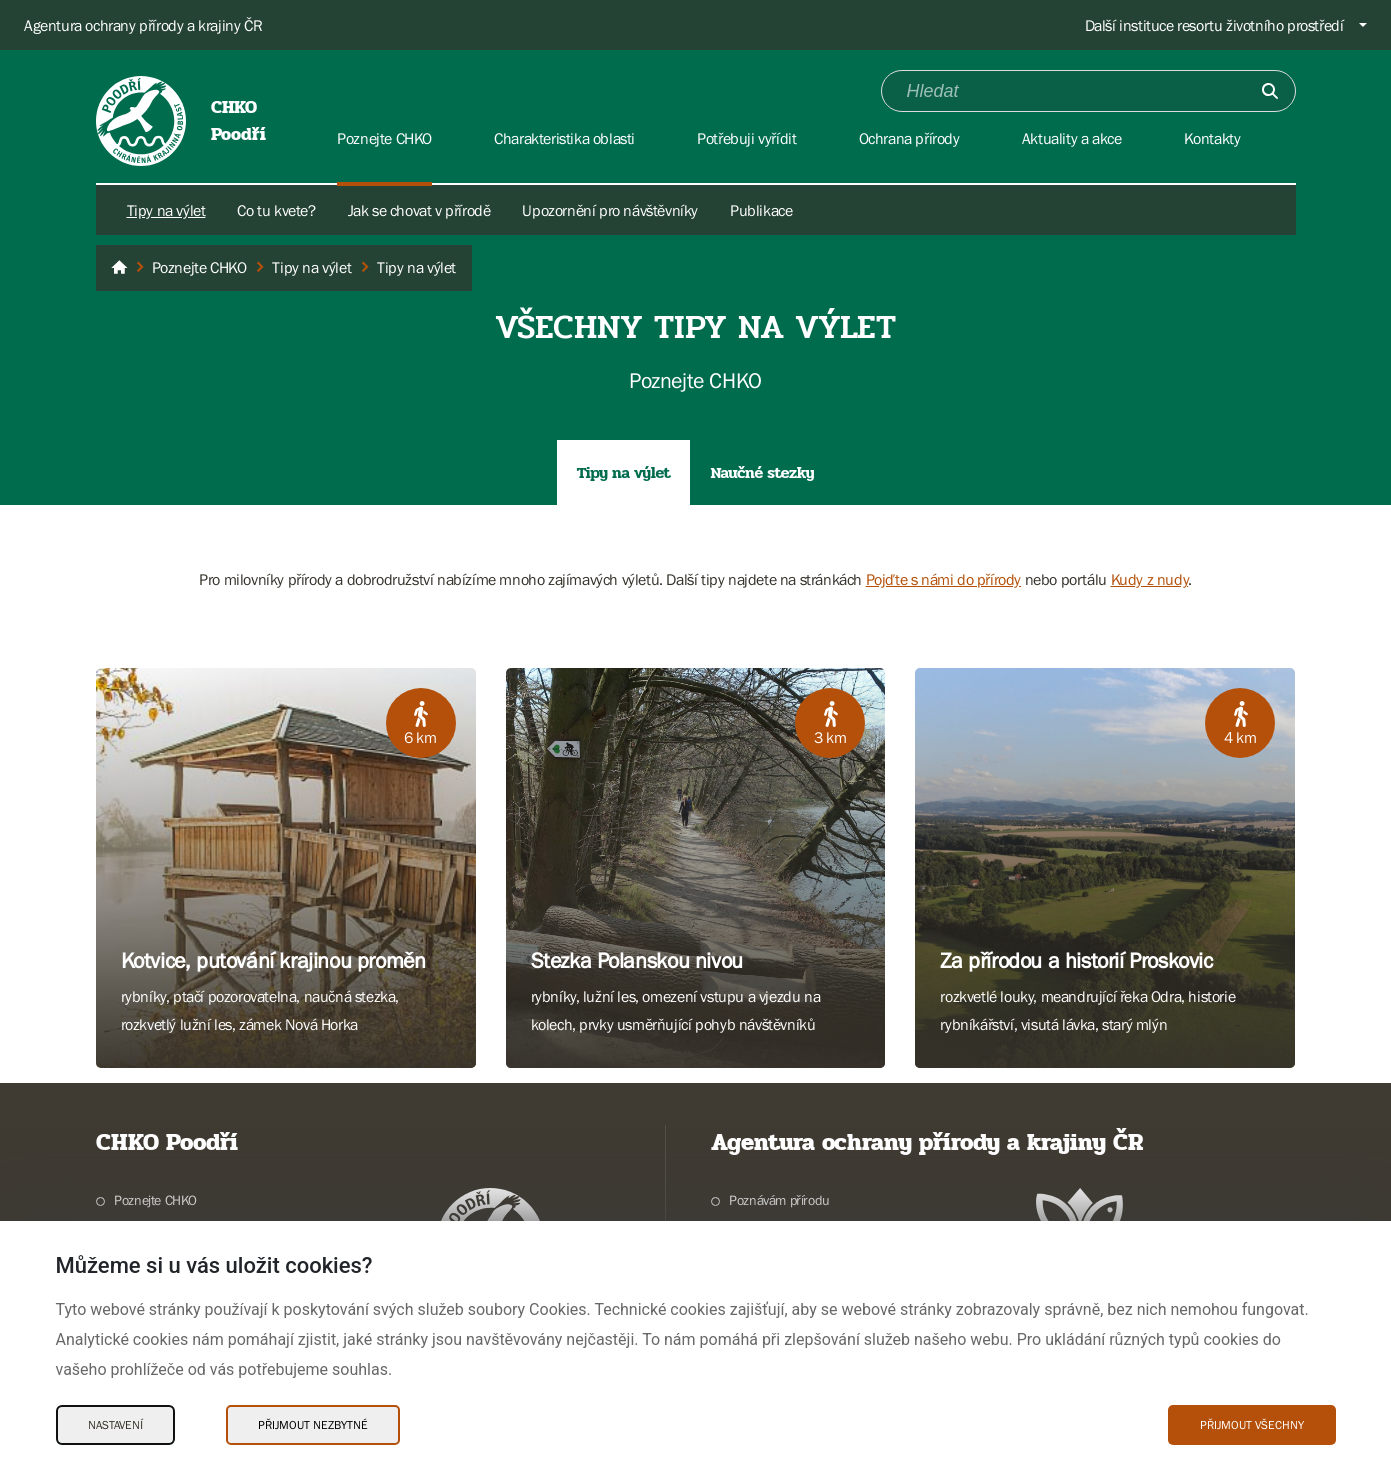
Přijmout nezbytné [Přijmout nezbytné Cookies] (313, 1425)
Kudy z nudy (1150, 579)
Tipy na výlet (166, 210)
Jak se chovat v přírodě (419, 210)
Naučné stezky (762, 472)
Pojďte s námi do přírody (943, 579)
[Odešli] (1270, 91)
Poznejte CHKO (155, 1200)
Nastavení (115, 1425)
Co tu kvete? (276, 210)
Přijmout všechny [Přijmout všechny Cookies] (1252, 1425)
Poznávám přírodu (779, 1200)
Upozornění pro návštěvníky (610, 210)
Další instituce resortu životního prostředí (1214, 25)
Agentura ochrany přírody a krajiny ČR (143, 25)
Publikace (761, 210)
